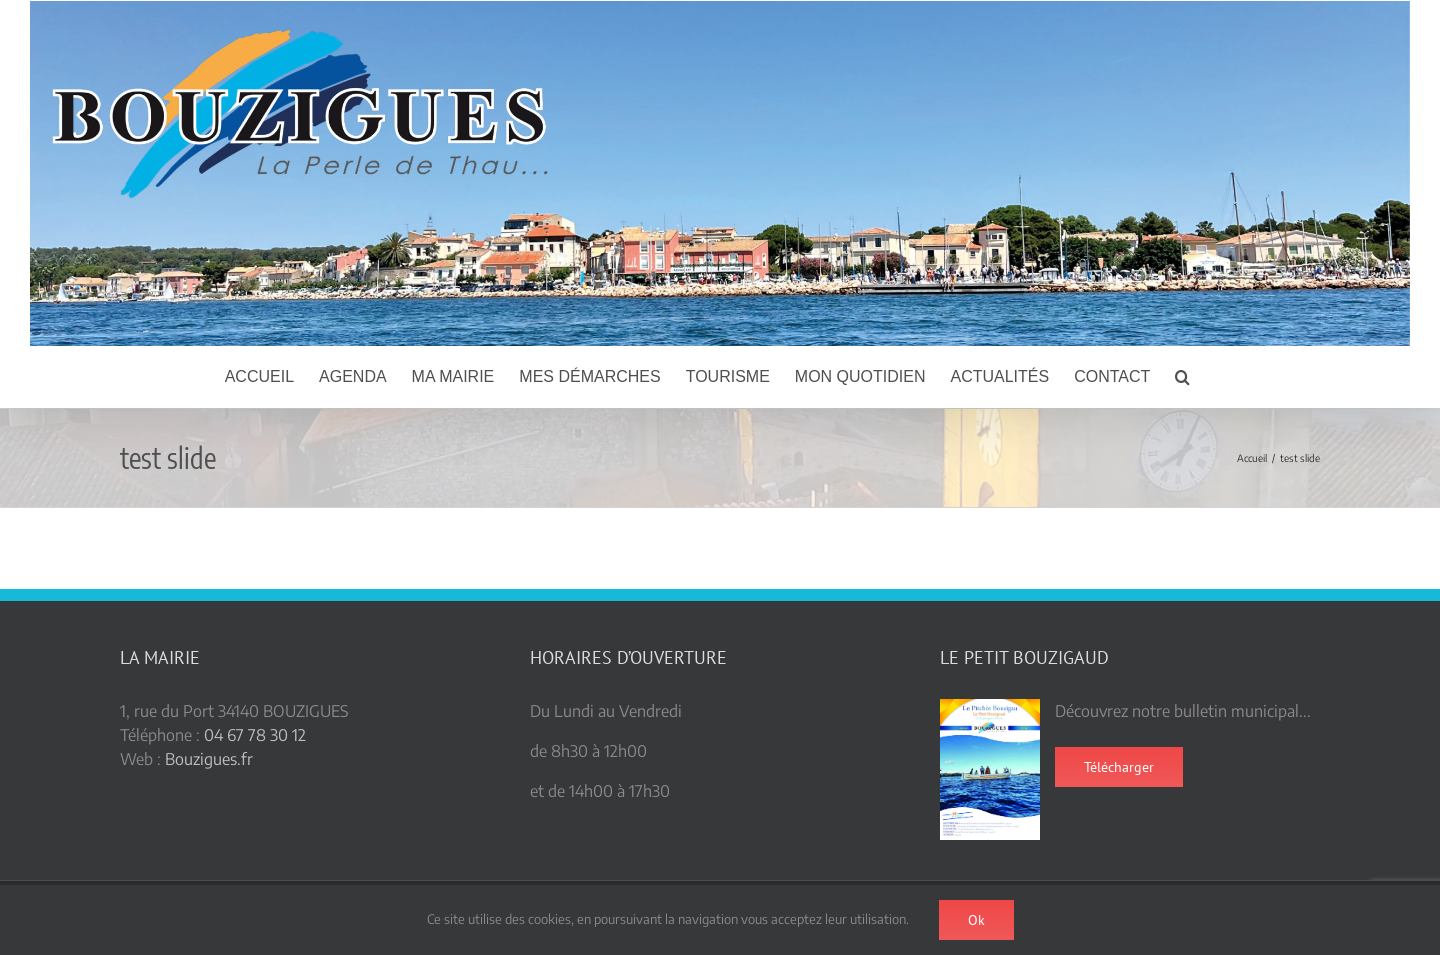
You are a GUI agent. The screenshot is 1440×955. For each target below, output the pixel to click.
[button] (1182, 377)
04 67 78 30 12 (255, 735)
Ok (976, 920)
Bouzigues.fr (209, 759)
